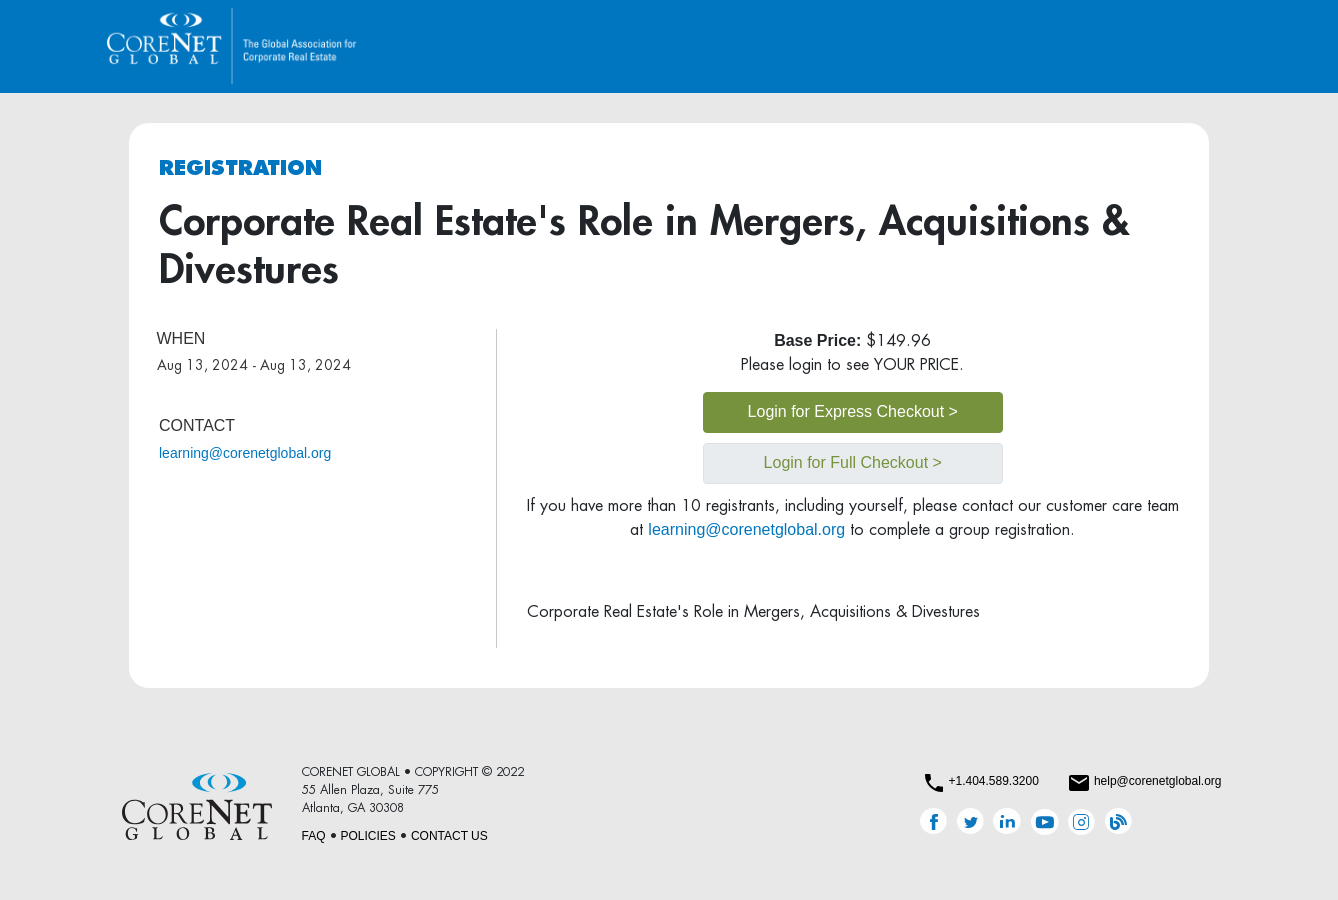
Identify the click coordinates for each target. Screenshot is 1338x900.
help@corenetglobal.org (1158, 781)
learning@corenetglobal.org (245, 453)
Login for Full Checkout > (853, 462)
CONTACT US (449, 836)
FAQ (314, 836)
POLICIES (368, 836)
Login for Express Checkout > (853, 411)
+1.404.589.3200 (993, 781)
